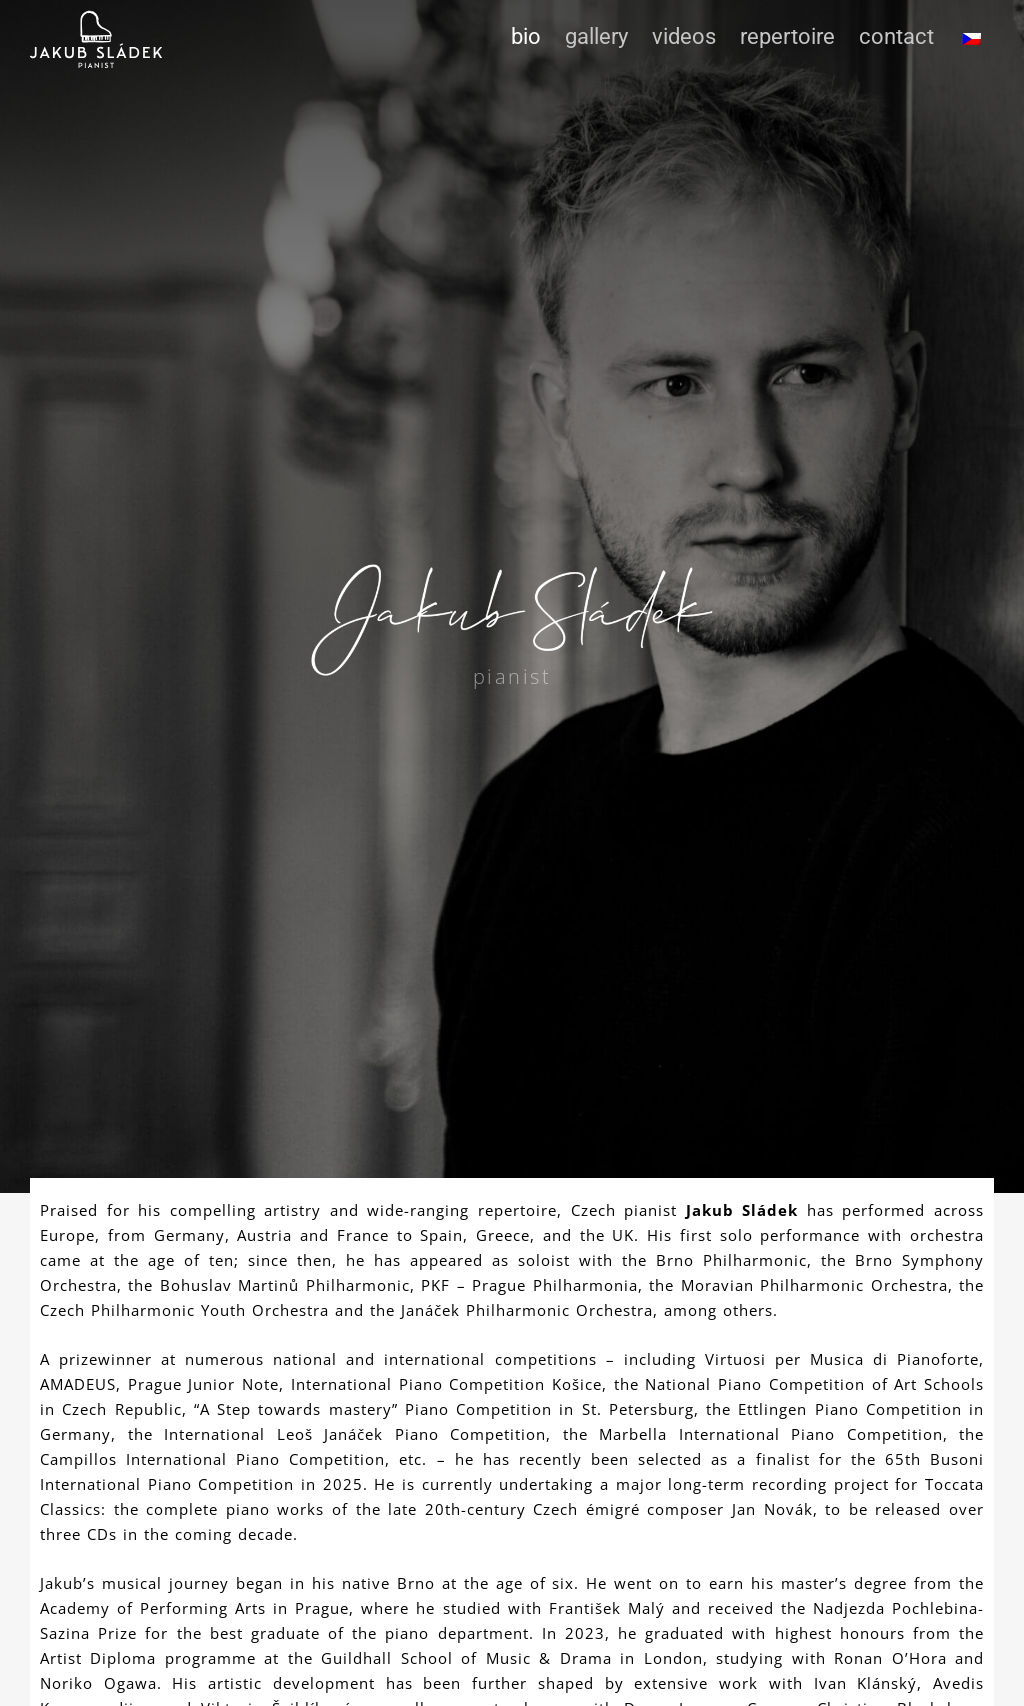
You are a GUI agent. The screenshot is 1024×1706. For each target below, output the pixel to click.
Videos (684, 37)
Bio (526, 37)
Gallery (596, 37)
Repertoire (787, 37)
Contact (896, 37)
